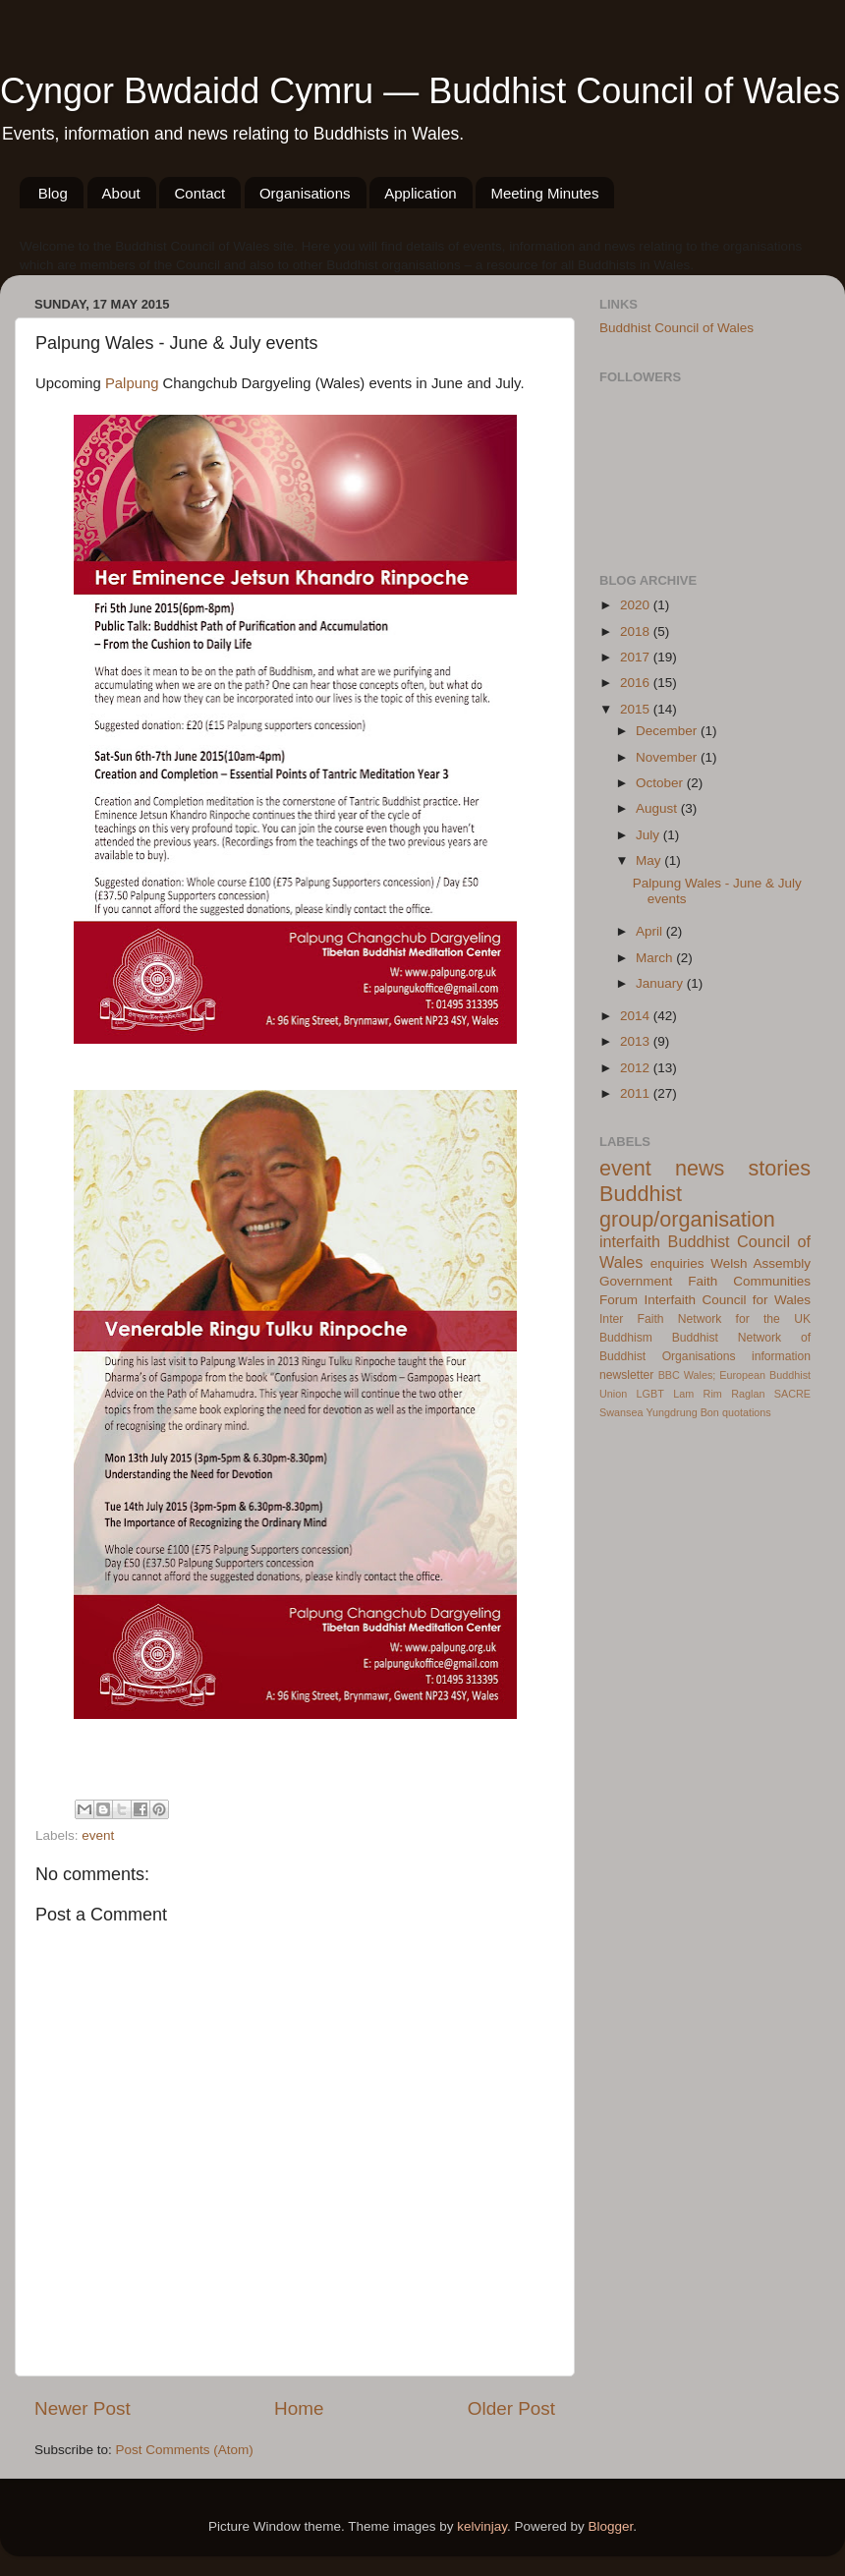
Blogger (611, 2526)
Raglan (747, 1394)
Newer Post (82, 2408)
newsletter (626, 1375)
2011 (636, 1093)
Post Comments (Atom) (185, 2449)
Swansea (621, 1412)
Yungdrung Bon (682, 1412)
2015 (636, 709)
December (668, 730)
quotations (746, 1412)
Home (298, 2408)
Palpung (131, 383)
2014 (636, 1015)
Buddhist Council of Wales (676, 327)
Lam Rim (697, 1394)
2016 (636, 682)
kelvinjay (482, 2526)
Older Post (511, 2408)
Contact (199, 193)
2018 (636, 631)
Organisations (305, 193)
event (98, 1835)
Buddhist (695, 1338)
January (661, 983)
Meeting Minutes (544, 193)
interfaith (629, 1241)
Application (420, 193)
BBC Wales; (687, 1375)
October (661, 782)
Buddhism (625, 1338)
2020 (636, 605)
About (121, 193)
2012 (636, 1067)
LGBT (650, 1394)
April (651, 931)
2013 (636, 1041)
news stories (743, 1168)
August (658, 808)
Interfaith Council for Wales (727, 1299)
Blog (53, 193)
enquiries (677, 1263)
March (656, 957)
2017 (636, 657)
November (668, 757)
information (781, 1356)
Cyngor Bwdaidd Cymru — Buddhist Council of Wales (420, 91)
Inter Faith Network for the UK (705, 1319)
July (649, 835)
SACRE (792, 1394)
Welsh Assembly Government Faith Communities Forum (705, 1282)
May (650, 860)
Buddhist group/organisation (687, 1206)
